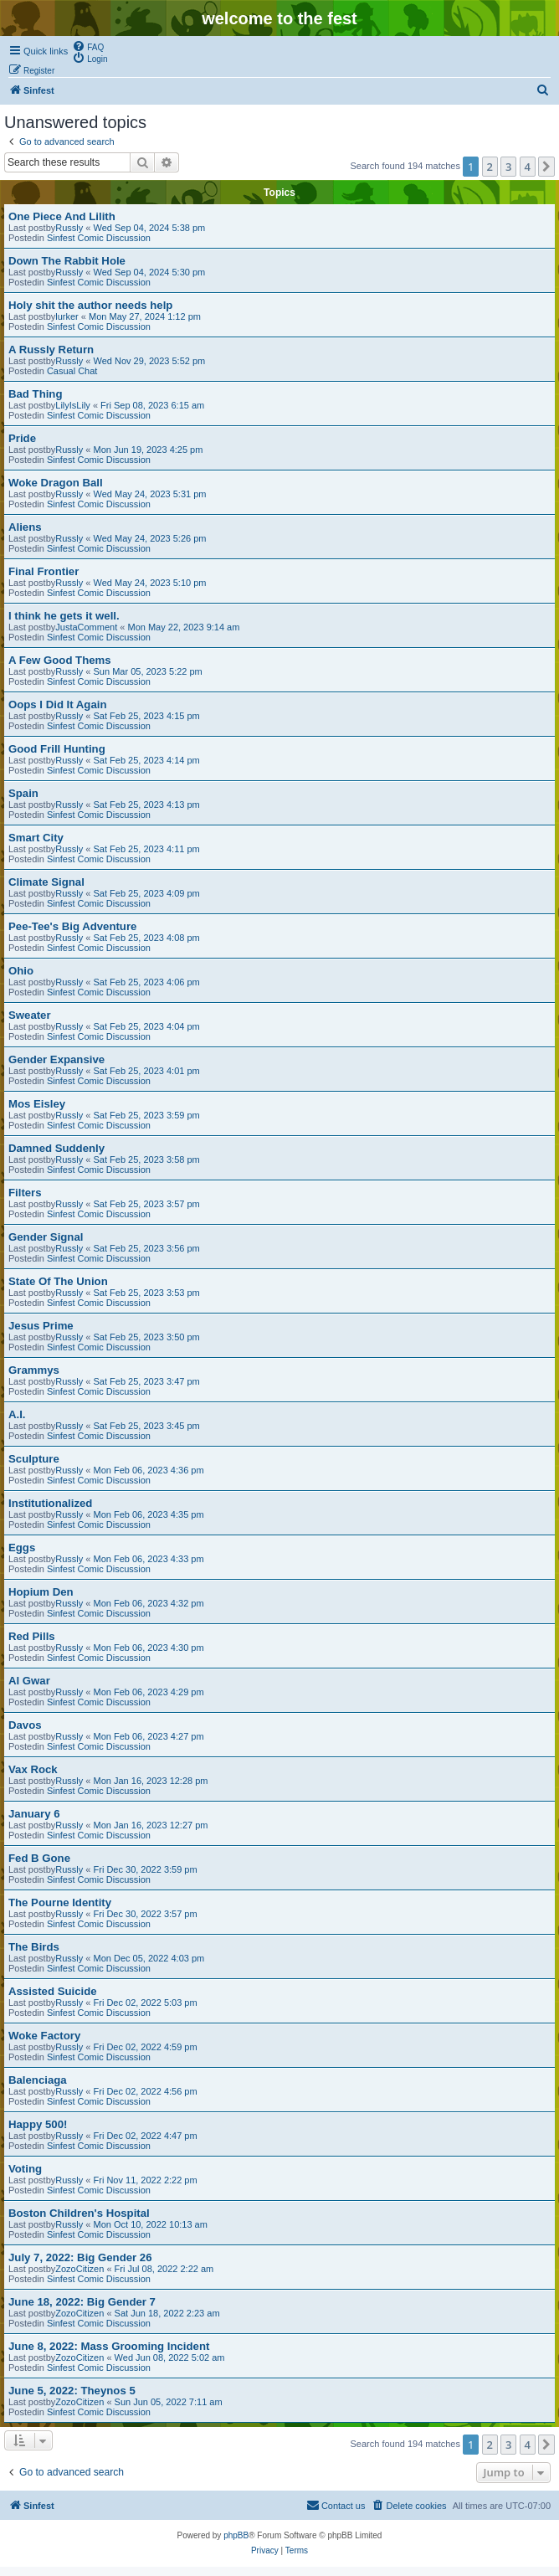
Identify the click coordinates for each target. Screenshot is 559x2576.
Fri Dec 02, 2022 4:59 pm (145, 2047)
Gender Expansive (56, 1059)
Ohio (20, 970)
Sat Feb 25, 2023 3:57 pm (147, 1204)
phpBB (236, 2535)
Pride (22, 438)
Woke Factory (44, 2035)
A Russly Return (51, 349)
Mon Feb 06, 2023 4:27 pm (149, 1736)
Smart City (36, 837)
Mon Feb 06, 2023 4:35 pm (149, 1514)
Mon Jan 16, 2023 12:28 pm (151, 1781)
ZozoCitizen (79, 2269)
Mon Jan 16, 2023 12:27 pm (151, 1825)
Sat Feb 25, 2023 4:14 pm (147, 760)
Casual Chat (72, 371)
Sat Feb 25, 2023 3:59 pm (147, 1115)
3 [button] (508, 166)
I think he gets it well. (64, 615)
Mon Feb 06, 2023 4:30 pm (149, 1648)
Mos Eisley (36, 1104)
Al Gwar (29, 1680)
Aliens (25, 527)
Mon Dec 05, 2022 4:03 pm (149, 1958)
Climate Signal (46, 882)
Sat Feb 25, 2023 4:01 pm (147, 1071)
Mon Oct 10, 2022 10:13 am (151, 2224)
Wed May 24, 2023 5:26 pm (150, 538)
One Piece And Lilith (61, 216)
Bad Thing (35, 394)
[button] (546, 167)
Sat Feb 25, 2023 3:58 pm (147, 1159)
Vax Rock (33, 1769)
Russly (69, 228)
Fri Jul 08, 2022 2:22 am (164, 2269)
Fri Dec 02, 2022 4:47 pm (145, 2136)
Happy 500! (37, 2124)
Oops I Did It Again (57, 704)
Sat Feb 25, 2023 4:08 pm (147, 938)
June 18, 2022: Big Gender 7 (82, 2302)
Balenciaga (37, 2080)
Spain (23, 793)
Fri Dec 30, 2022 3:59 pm (145, 1869)
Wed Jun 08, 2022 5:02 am (170, 2357)
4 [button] (528, 166)
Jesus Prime (41, 1325)
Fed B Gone (39, 1858)
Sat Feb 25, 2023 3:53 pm (147, 1293)
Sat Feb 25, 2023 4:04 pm (147, 1026)
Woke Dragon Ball (55, 482)
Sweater (29, 1015)
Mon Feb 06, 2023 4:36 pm (149, 1470)
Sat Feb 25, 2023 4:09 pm (147, 893)
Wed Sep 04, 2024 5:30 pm (150, 272)
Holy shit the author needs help (90, 305)
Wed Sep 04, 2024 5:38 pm (150, 228)
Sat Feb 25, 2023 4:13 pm (147, 805)
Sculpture (33, 1459)
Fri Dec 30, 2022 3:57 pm (145, 1914)
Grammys (33, 1370)
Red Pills (31, 1636)
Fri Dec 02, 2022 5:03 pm (145, 2003)
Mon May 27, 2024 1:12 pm (145, 316)
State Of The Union (58, 1281)
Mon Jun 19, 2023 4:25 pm (148, 450)
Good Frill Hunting (56, 749)
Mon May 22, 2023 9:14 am (183, 627)
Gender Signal (45, 1237)
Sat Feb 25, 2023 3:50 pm (147, 1337)
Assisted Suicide (52, 1991)
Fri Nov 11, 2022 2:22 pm (145, 2180)
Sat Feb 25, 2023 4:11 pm (147, 849)
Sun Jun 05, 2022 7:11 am (169, 2402)
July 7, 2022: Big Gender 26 (80, 2257)
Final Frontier (43, 571)
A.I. (17, 1414)
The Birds (33, 1947)
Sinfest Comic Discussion (99, 238)
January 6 (34, 1813)
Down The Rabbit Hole (67, 261)
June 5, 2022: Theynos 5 (72, 2390)
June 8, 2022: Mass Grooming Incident (108, 2346)
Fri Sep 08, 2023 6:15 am (152, 405)
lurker (67, 316)
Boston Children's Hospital (79, 2213)
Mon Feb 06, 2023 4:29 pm (149, 1692)
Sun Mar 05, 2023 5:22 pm (148, 671)
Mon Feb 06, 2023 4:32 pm (149, 1603)
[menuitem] (88, 46)
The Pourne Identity (59, 1902)
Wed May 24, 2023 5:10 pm (150, 583)
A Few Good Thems (59, 660)
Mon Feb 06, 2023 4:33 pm (149, 1559)
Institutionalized (50, 1503)
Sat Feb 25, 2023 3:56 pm (147, 1248)
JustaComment (86, 627)
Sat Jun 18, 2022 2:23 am (167, 2313)
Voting (25, 2168)
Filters (25, 1192)
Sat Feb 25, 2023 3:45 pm (147, 1426)
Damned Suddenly (56, 1148)
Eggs (21, 1547)
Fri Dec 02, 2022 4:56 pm (145, 2091)
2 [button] (490, 166)
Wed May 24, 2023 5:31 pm (150, 494)
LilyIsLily (72, 405)
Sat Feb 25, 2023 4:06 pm (147, 982)
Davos (25, 1725)
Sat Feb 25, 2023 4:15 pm (147, 716)
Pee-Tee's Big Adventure (72, 926)
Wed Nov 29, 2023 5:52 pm (150, 361)
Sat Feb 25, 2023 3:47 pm (147, 1381)
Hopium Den (41, 1592)
